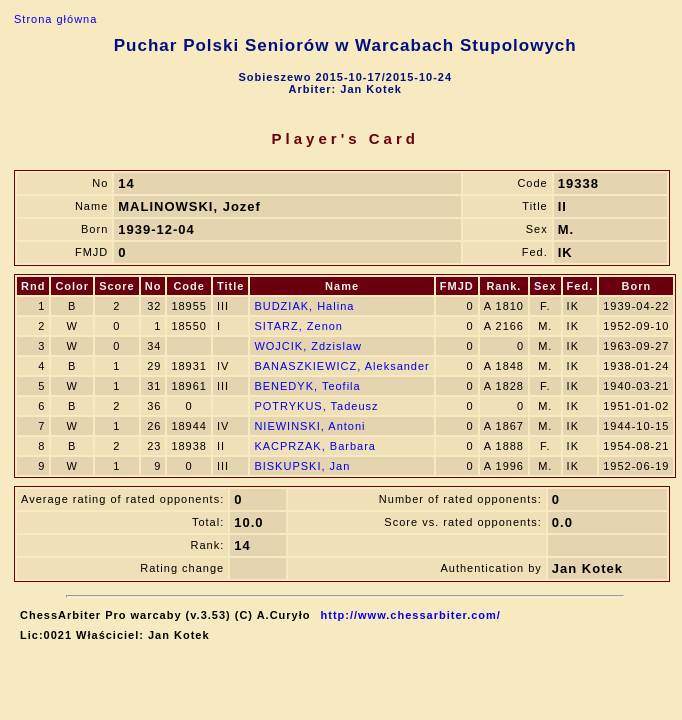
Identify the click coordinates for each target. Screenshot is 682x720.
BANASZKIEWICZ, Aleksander (341, 366)
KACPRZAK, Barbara (315, 446)
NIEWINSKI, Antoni (309, 426)
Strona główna (55, 19)
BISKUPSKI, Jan (302, 466)
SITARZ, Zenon (298, 326)
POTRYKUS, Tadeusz (316, 406)
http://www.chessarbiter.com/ (411, 615)
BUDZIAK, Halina (304, 306)
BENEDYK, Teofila (307, 386)
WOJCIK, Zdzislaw (308, 346)
